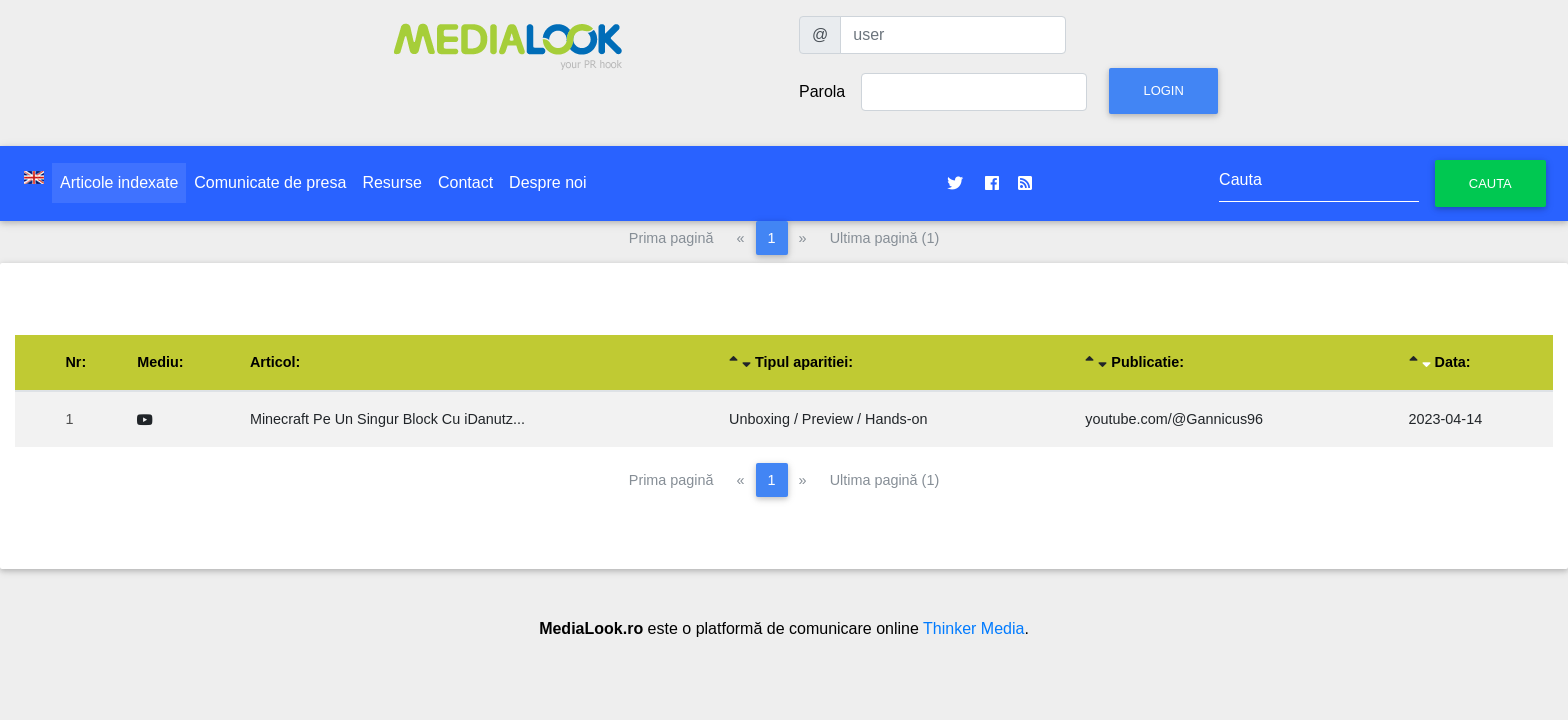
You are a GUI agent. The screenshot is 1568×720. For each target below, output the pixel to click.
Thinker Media (973, 628)
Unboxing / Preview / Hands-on (828, 419)
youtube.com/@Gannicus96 (1174, 419)
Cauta (1490, 183)
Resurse (392, 182)
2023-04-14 (1446, 419)
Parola (822, 91)
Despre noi (547, 182)
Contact (465, 182)
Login (1163, 90)
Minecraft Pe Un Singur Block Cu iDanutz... (387, 419)
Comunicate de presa (270, 182)
